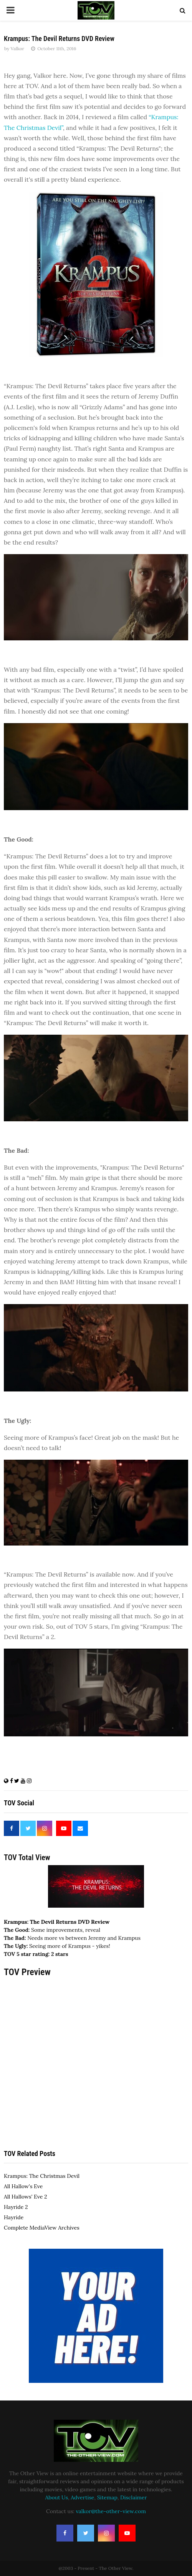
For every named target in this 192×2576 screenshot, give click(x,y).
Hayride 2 (16, 2207)
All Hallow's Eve (23, 2186)
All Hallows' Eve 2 (25, 2196)
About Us (56, 2497)
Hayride (13, 2217)
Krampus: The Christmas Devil (41, 2175)
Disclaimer (133, 2497)
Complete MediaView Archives (41, 2227)
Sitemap (107, 2497)
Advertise (82, 2497)
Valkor (17, 48)
